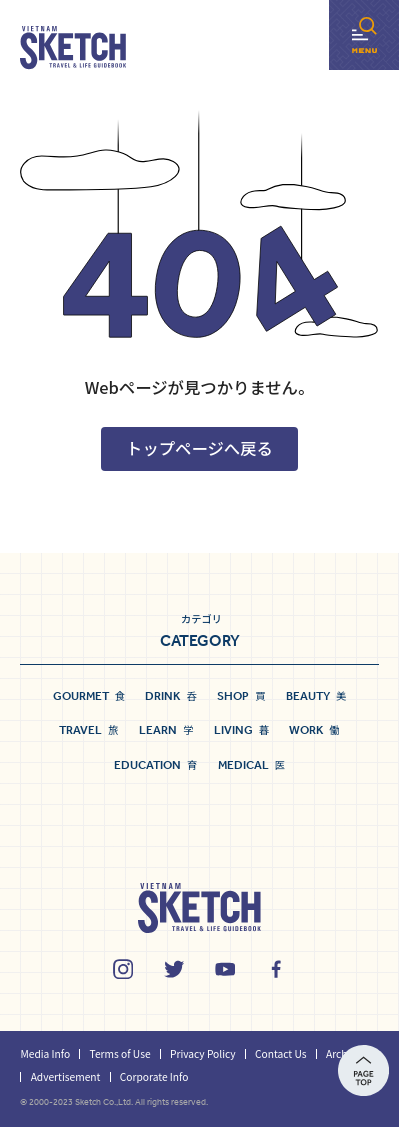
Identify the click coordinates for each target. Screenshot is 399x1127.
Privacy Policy (203, 1053)
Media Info (45, 1053)
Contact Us (281, 1053)
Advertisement (66, 1076)
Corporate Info (154, 1076)
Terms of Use (120, 1053)
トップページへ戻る (199, 448)
